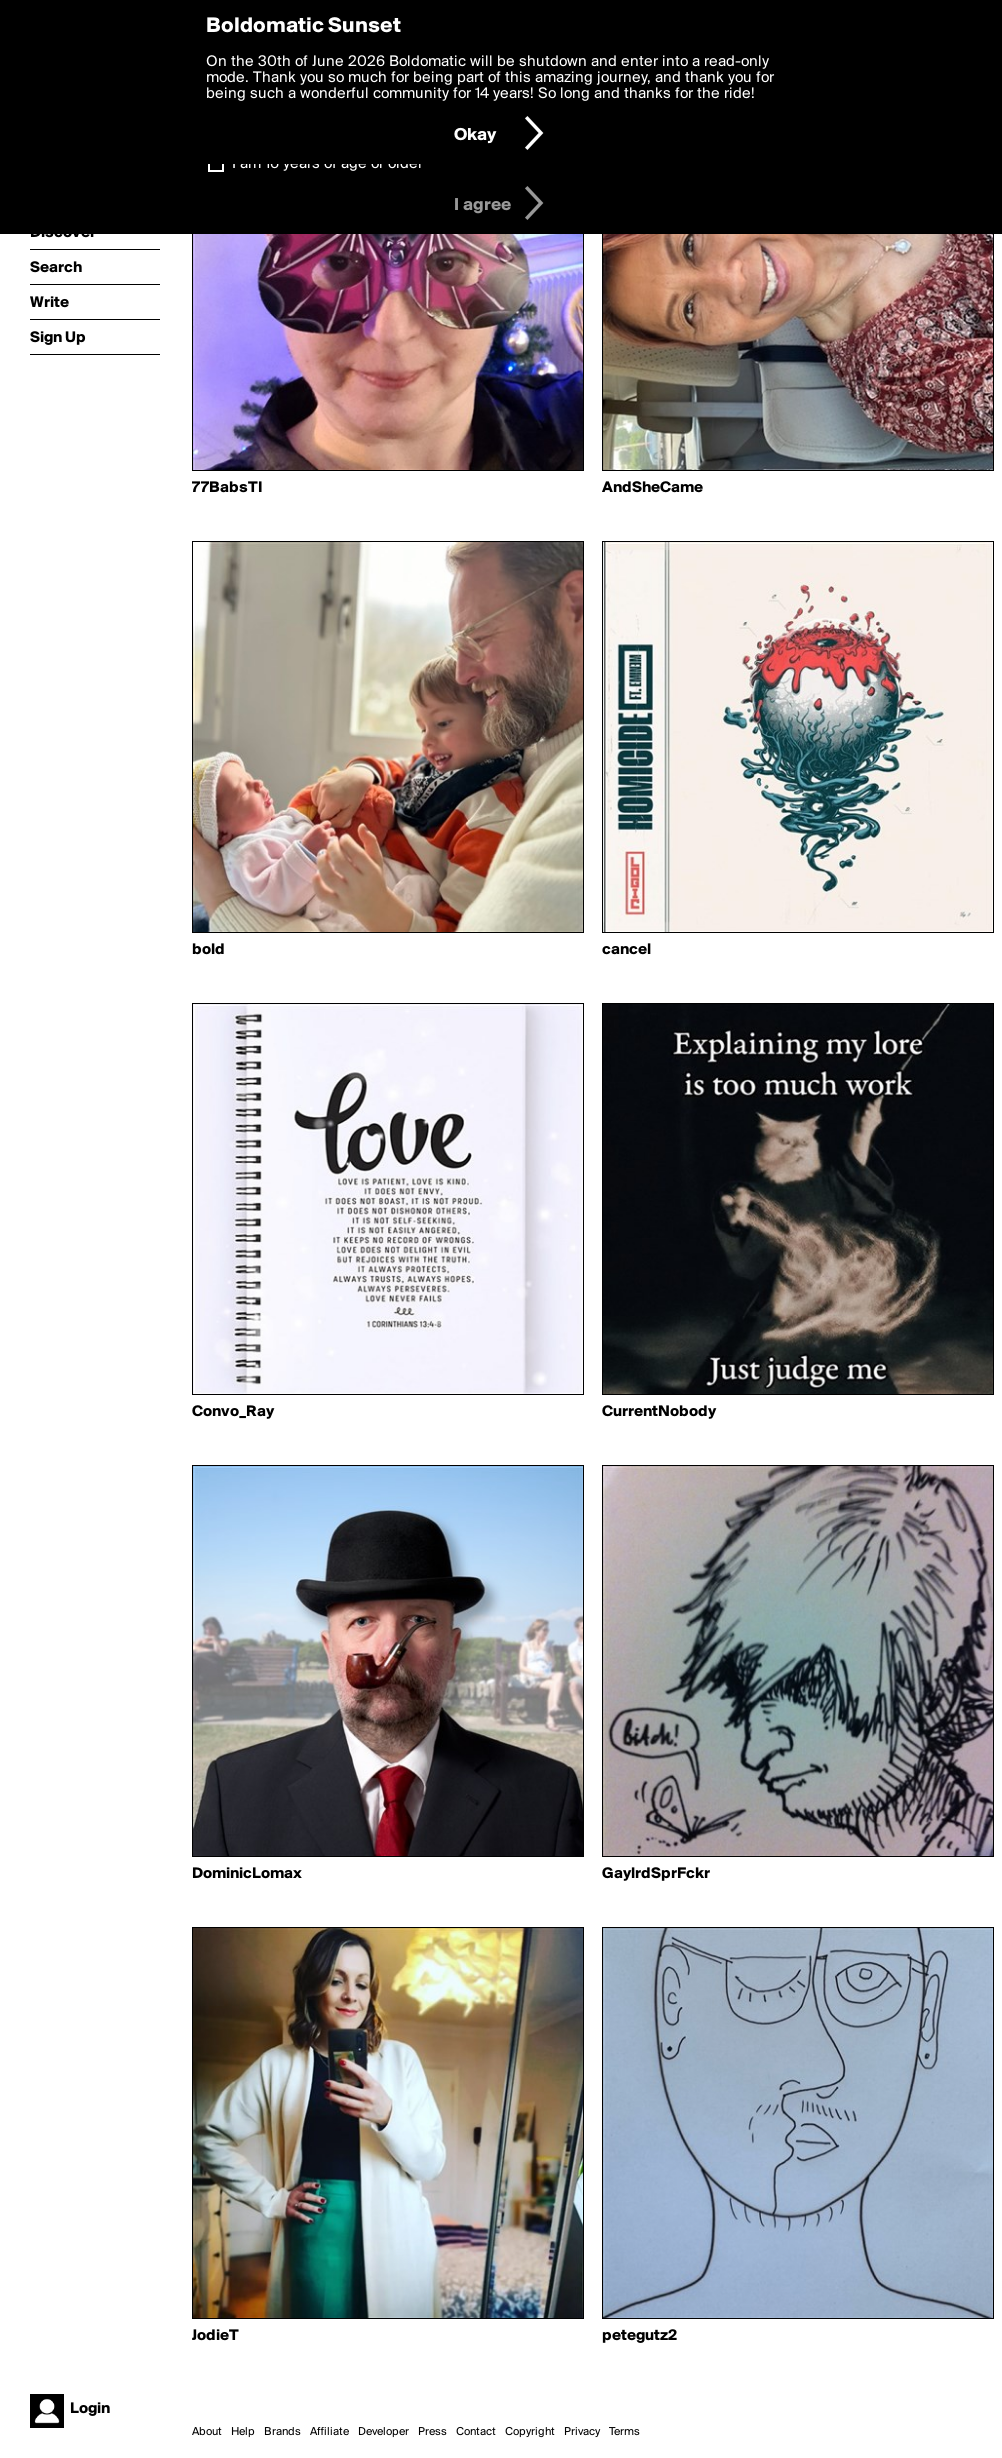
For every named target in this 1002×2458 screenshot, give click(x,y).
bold (208, 950)
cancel (626, 950)
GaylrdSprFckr (656, 1874)
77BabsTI (227, 488)
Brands (282, 2432)
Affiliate (329, 2432)
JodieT (215, 2336)
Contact (476, 2432)
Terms (624, 2432)
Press (432, 2432)
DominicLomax (247, 1874)
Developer (383, 2432)
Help (243, 2432)
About (207, 2432)
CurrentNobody (659, 1412)
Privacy (582, 2432)
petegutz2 (639, 2336)
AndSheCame (652, 488)
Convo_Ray (233, 1412)
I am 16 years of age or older (327, 164)
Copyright (530, 2432)
